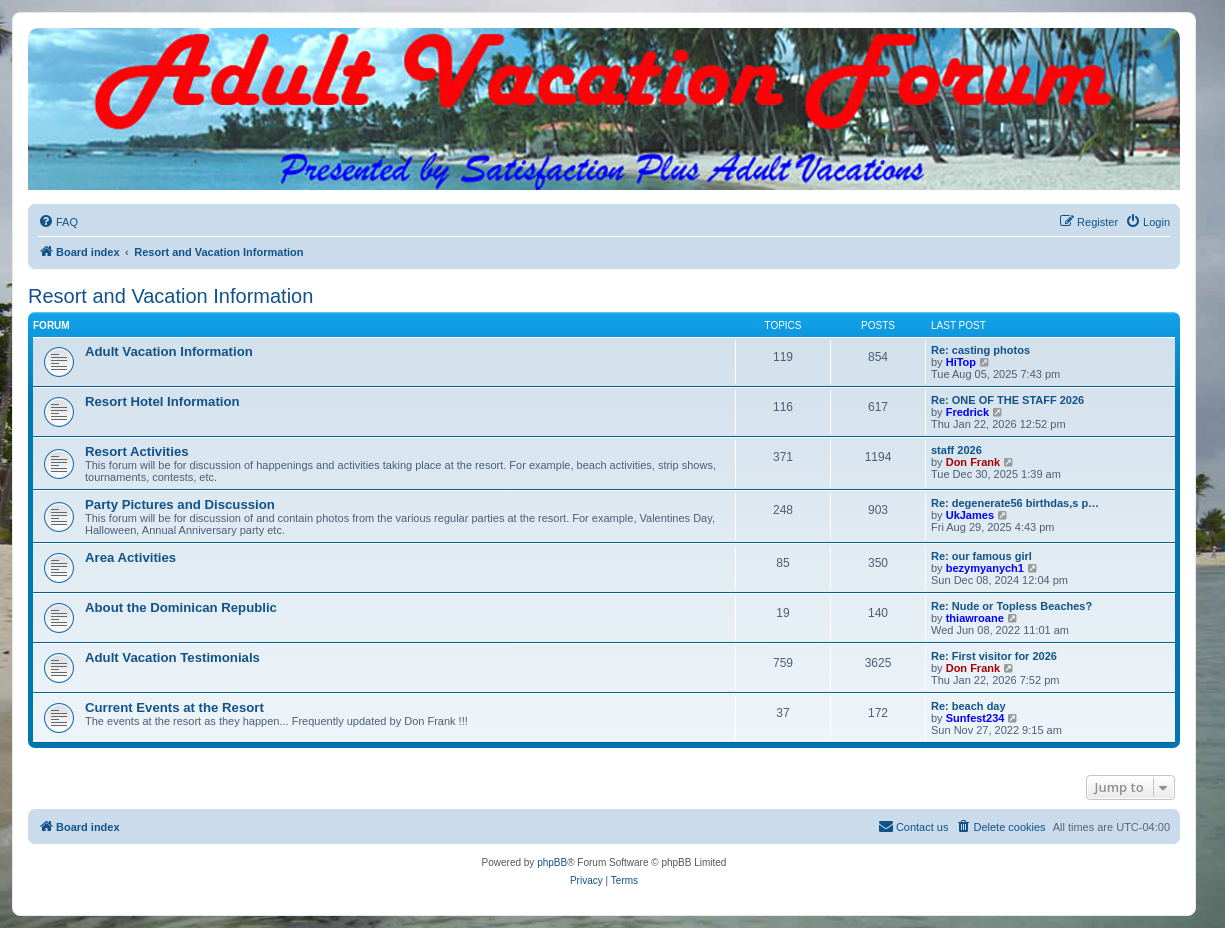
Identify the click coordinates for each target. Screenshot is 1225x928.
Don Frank (973, 462)
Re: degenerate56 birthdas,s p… (1015, 503)
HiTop (961, 362)
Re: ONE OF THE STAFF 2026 (1007, 400)
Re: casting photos (980, 350)
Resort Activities (137, 451)
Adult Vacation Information (169, 351)
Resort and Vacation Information (170, 296)
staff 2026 (956, 450)
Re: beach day (968, 706)
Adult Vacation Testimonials (172, 657)
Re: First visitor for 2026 (994, 656)
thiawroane (975, 618)
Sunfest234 (975, 718)
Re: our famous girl (981, 556)
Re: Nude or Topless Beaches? (1011, 606)
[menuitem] (58, 222)
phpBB (552, 862)
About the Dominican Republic (181, 607)
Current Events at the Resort (174, 707)
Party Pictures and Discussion (180, 504)
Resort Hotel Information (162, 401)
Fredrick (967, 412)
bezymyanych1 (985, 568)
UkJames (970, 515)
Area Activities (130, 557)
